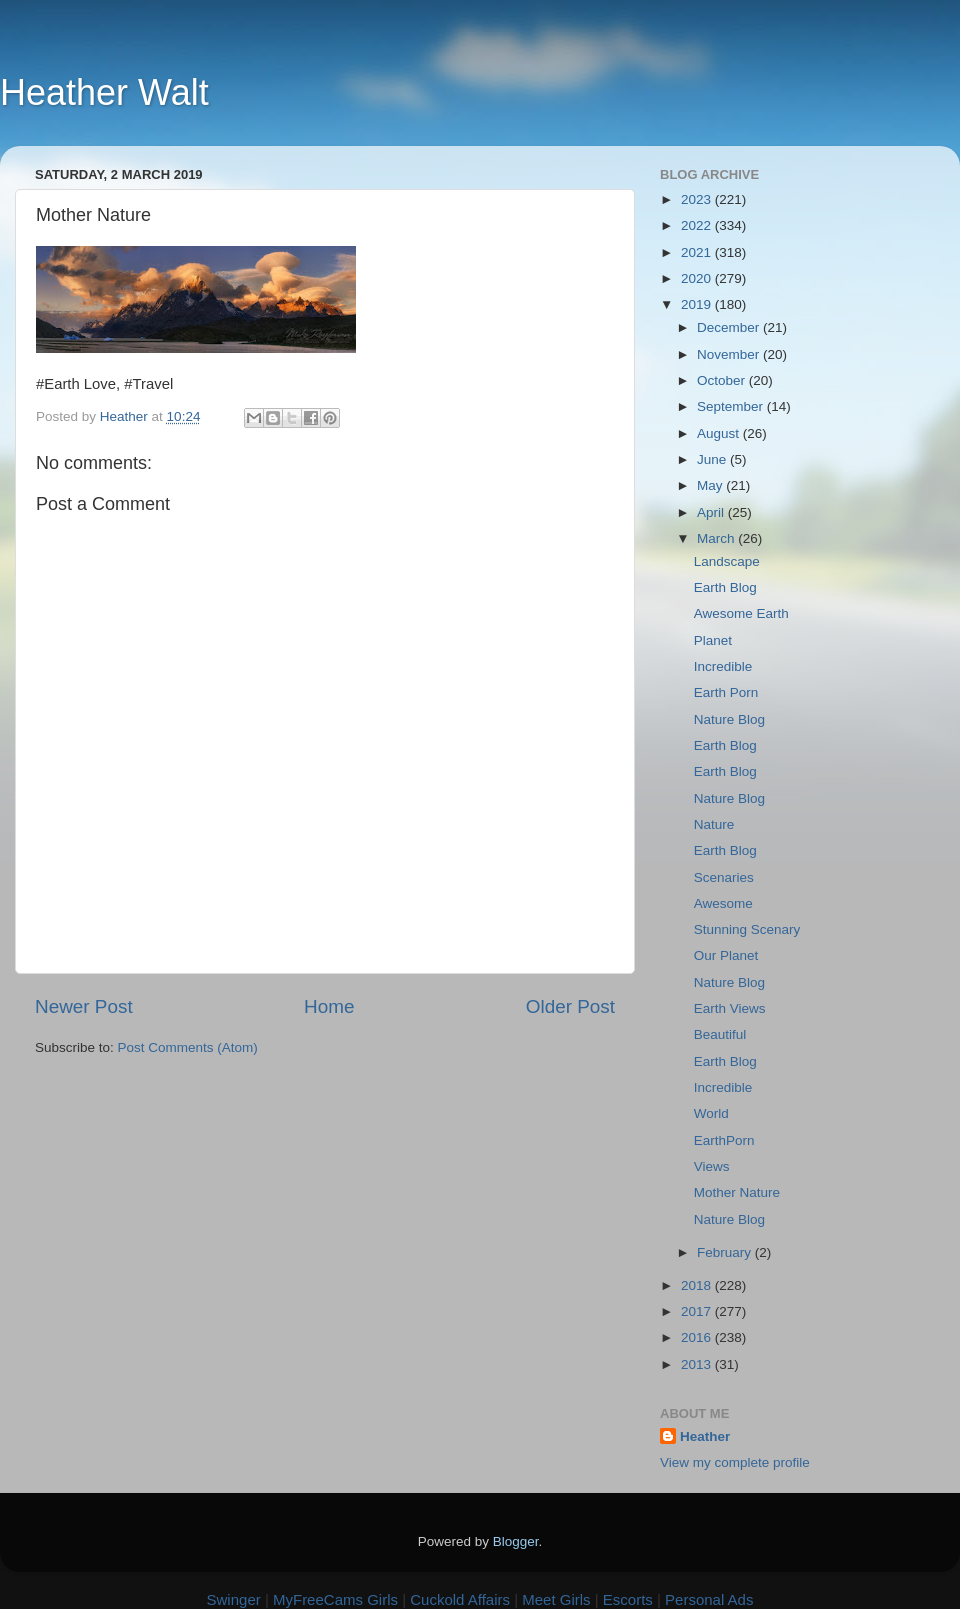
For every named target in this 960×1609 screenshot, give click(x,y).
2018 (698, 1285)
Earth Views (730, 1008)
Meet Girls (556, 1599)
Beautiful (720, 1034)
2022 (698, 225)
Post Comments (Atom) (188, 1047)
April (712, 512)
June (713, 459)
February (726, 1252)
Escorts (628, 1599)
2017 (698, 1311)
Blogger (516, 1541)
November (730, 354)
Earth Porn (726, 692)
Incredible (723, 666)
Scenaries (724, 877)
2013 (698, 1364)
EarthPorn (724, 1140)
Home (329, 1006)
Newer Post (84, 1006)
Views (712, 1166)
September (732, 406)
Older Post (570, 1006)
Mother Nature (737, 1192)
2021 (698, 252)
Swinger (234, 1599)
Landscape (727, 561)
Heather (705, 1436)
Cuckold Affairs (460, 1599)
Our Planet (726, 955)
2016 (698, 1337)
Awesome (723, 903)
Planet (713, 640)
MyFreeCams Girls (335, 1599)
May (711, 485)
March (717, 538)
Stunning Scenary (747, 929)
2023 (698, 199)
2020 (698, 278)
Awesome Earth (741, 613)
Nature (714, 824)
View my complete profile (735, 1462)
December (730, 327)
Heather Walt (104, 92)
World (711, 1113)
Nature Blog (729, 719)
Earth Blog (725, 587)
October (723, 380)
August (720, 433)
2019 (698, 304)
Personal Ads (709, 1599)
